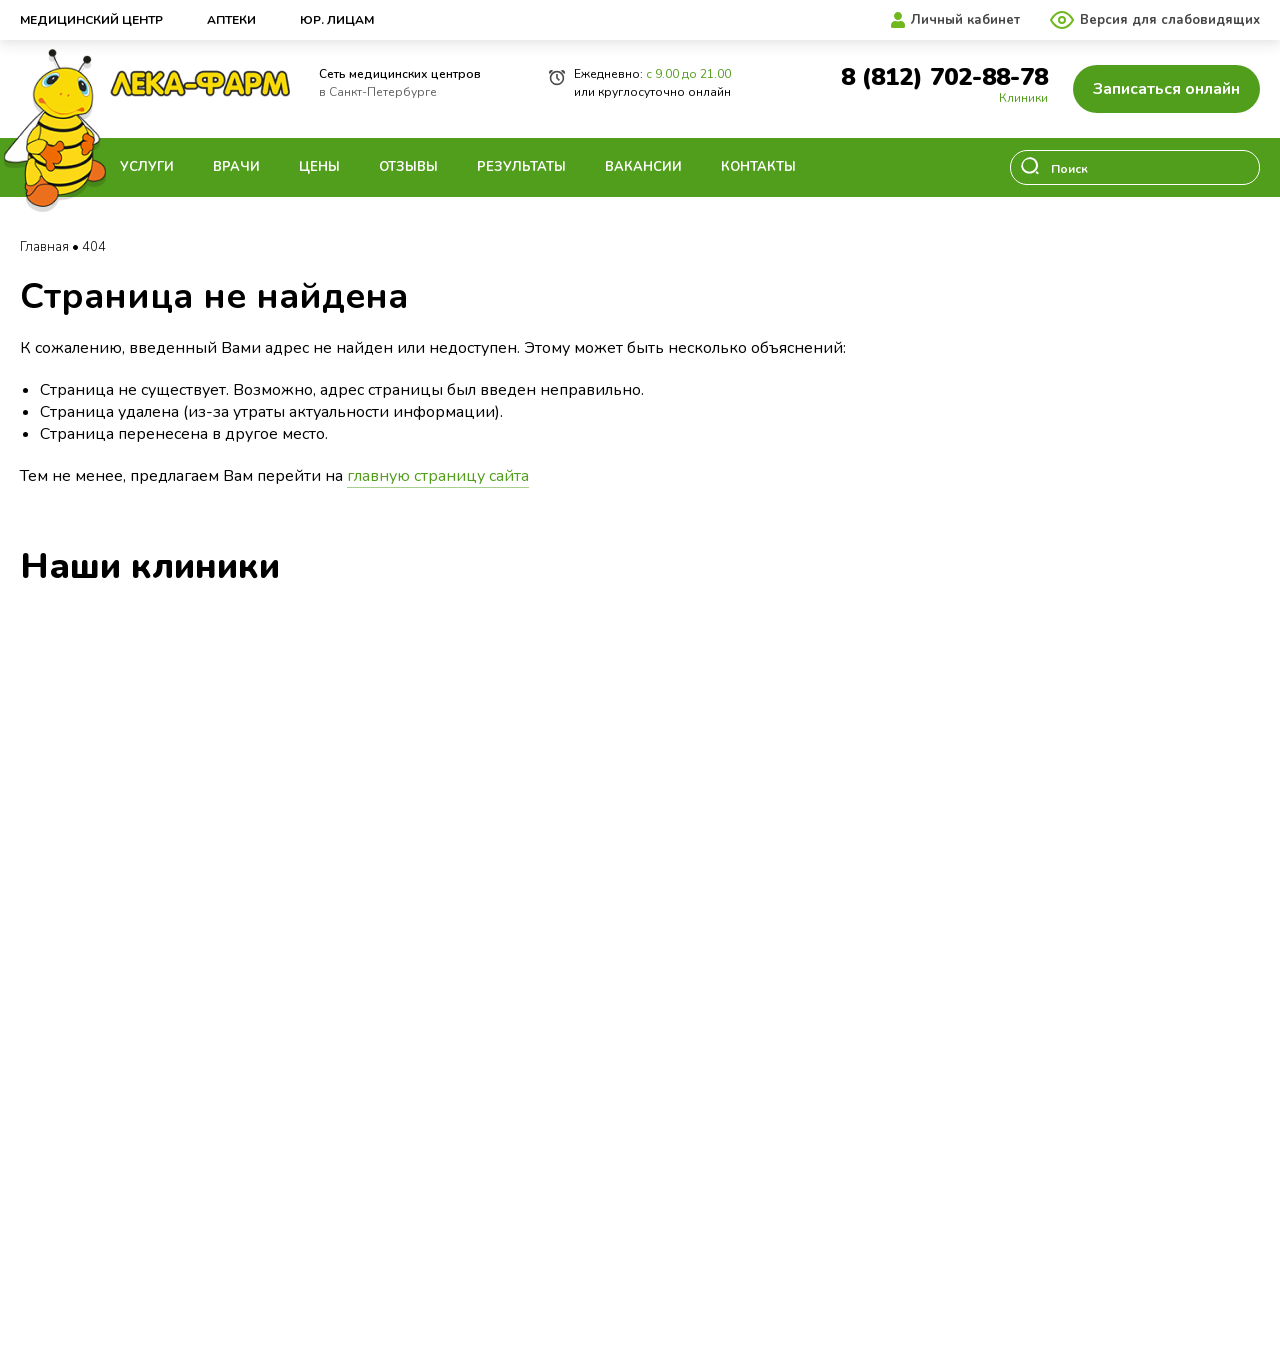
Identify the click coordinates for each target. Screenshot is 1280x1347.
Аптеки (231, 20)
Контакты (758, 167)
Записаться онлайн (1166, 89)
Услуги (147, 167)
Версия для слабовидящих (1170, 20)
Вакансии (643, 167)
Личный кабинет (965, 20)
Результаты (521, 167)
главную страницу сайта (438, 476)
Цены (319, 167)
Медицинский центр (91, 20)
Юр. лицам (337, 20)
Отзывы (408, 167)
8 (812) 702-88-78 (944, 77)
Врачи (236, 167)
